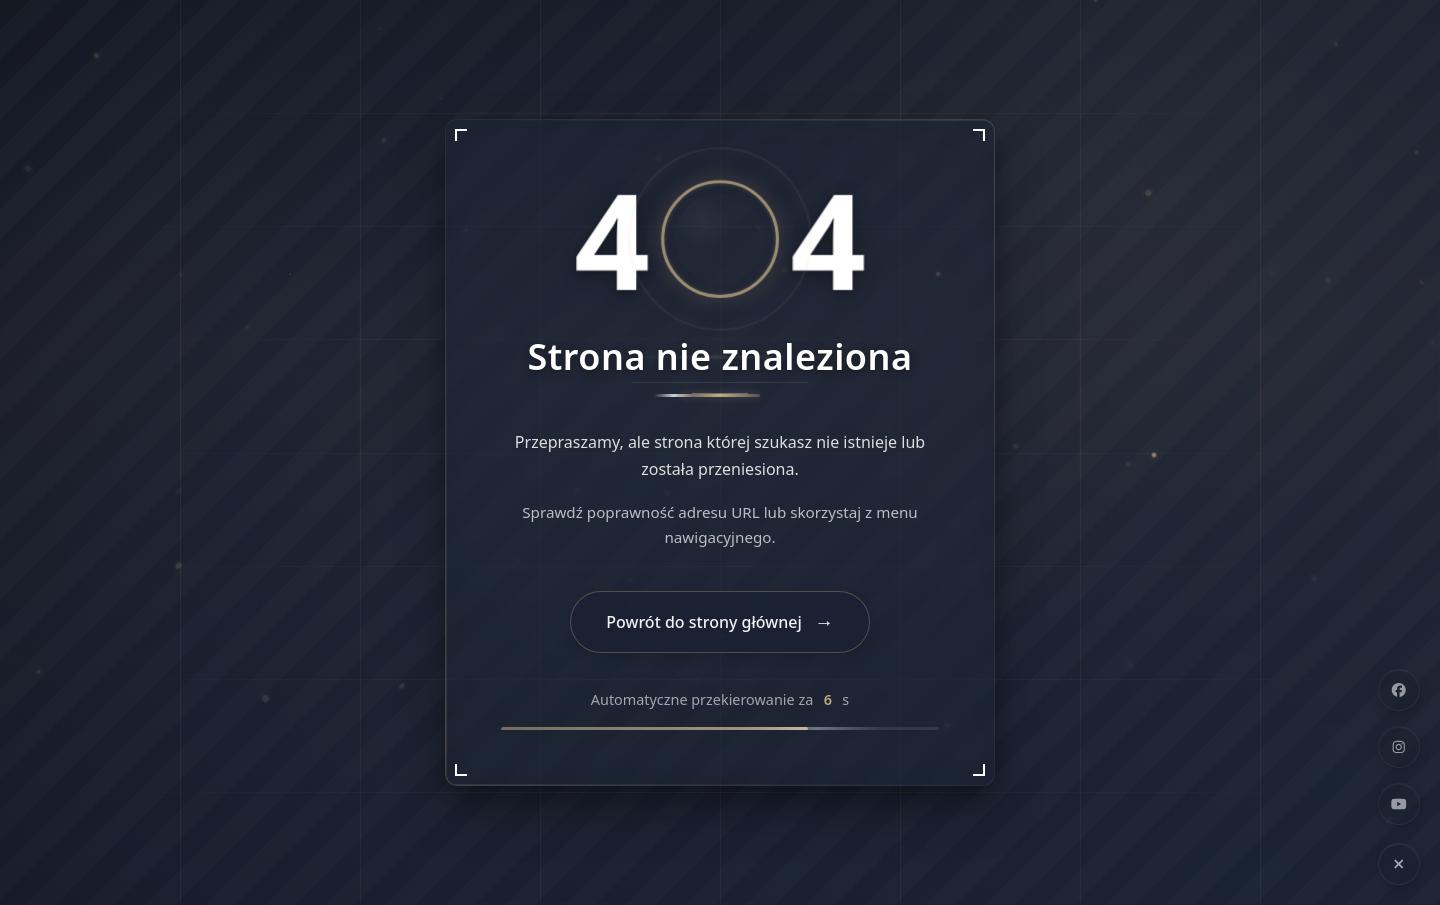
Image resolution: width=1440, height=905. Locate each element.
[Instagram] (1399, 747)
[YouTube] (1399, 804)
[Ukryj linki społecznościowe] (1399, 864)
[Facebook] (1399, 690)
